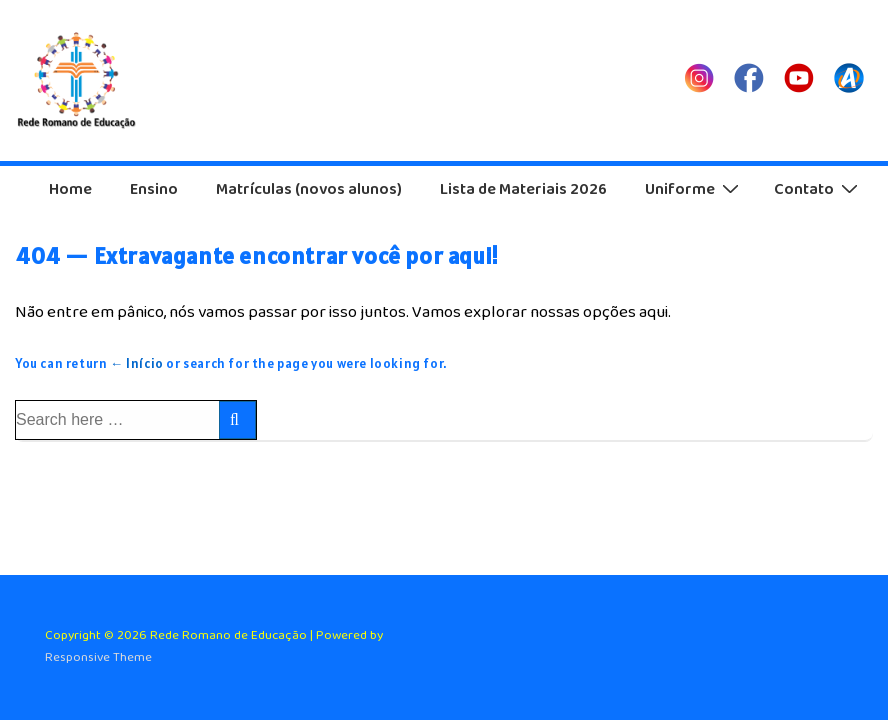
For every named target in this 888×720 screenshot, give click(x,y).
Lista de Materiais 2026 (523, 189)
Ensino (154, 189)
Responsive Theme (98, 657)
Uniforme (694, 189)
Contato (818, 189)
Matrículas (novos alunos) (309, 189)
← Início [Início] (137, 363)
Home (70, 189)
